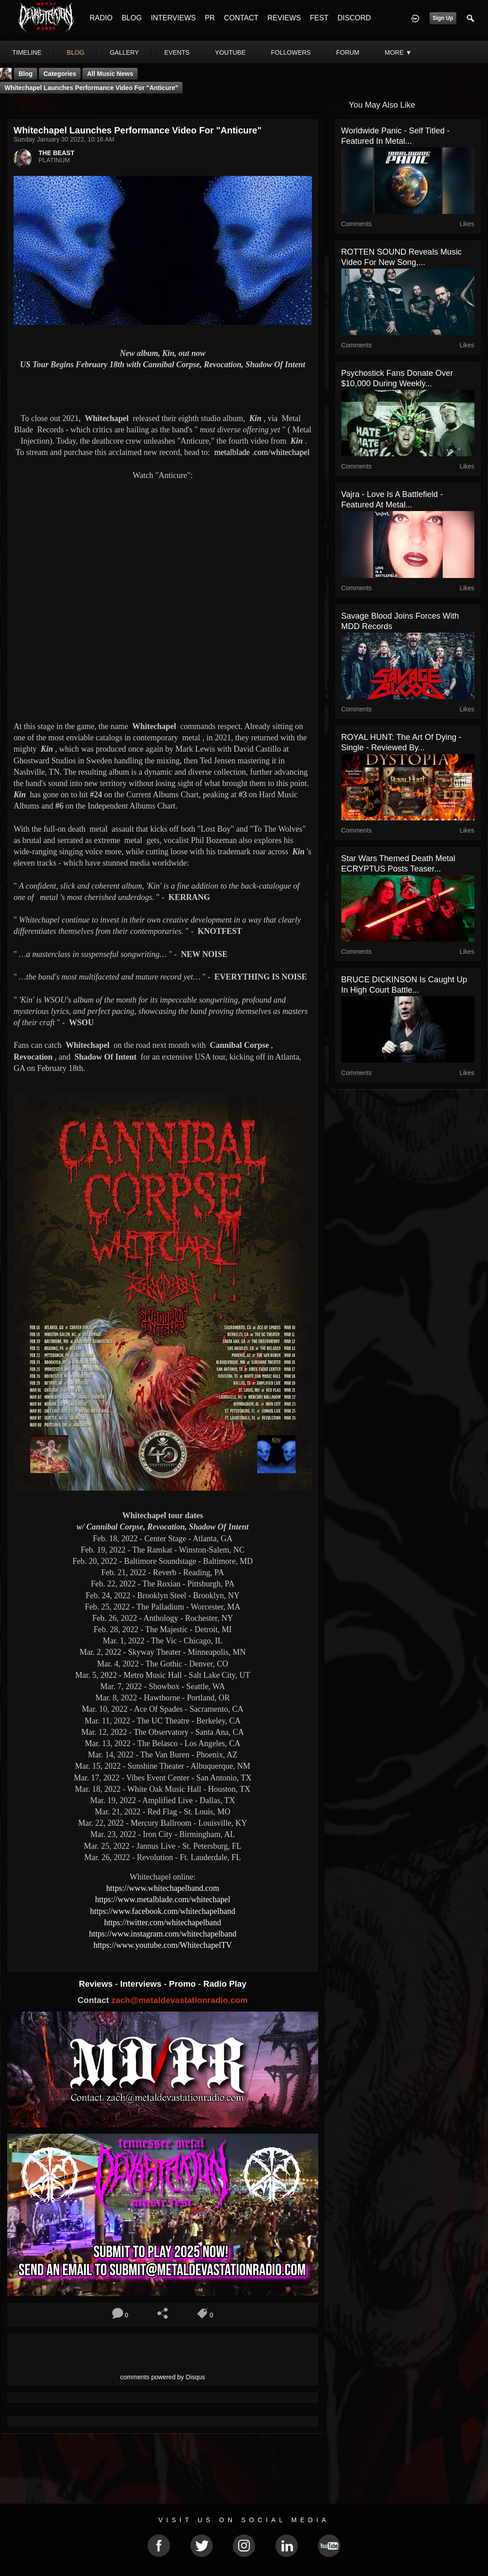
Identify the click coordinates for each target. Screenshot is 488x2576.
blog (76, 52)
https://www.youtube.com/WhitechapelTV (162, 1945)
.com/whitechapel (262, 452)
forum (347, 52)
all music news (110, 73)
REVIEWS (284, 18)
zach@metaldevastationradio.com (179, 2000)
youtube (230, 52)
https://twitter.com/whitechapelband (162, 1922)
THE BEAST (56, 152)
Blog (26, 73)
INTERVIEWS (173, 18)
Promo (183, 1984)
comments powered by (163, 2377)
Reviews (97, 1984)
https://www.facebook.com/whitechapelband (162, 1911)
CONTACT (241, 18)
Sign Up (443, 18)
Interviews (141, 1984)
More (398, 52)
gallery (124, 52)
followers (291, 52)
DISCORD (354, 18)
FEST (319, 18)
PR (210, 18)
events (177, 52)
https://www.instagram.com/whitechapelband (162, 1933)
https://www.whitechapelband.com (162, 1888)
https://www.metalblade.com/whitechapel (162, 1899)
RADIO (101, 18)
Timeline (27, 52)
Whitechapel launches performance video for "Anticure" (91, 87)
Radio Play (224, 1984)
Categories (59, 73)
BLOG (132, 18)
